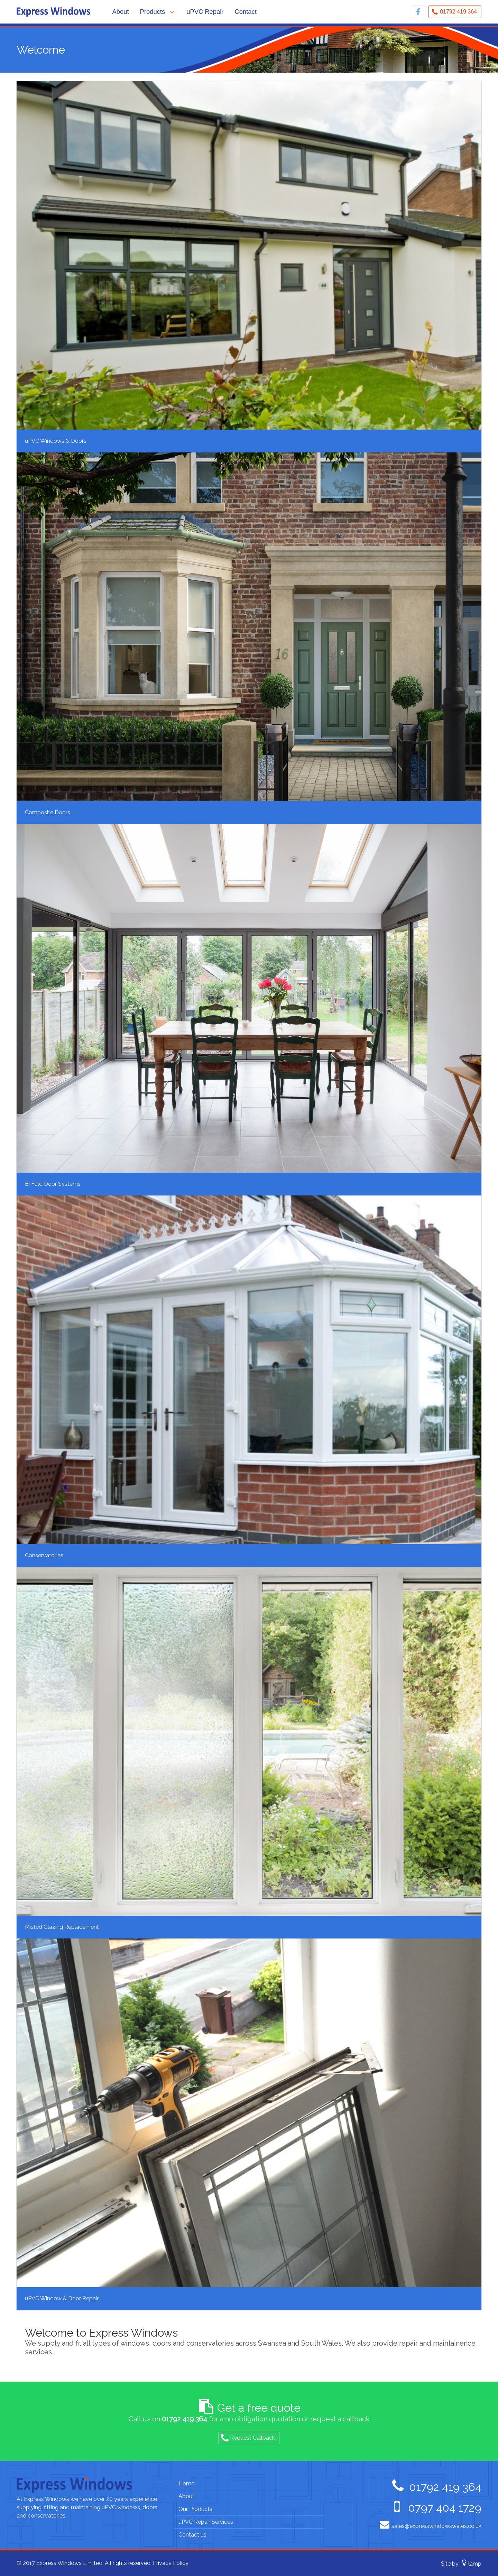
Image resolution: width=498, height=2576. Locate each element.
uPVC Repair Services (205, 2522)
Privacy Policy (170, 2563)
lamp (474, 2563)
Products (152, 11)
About (120, 11)
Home (186, 2483)
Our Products (195, 2509)
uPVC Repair (204, 11)
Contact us (192, 2534)
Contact (246, 11)
